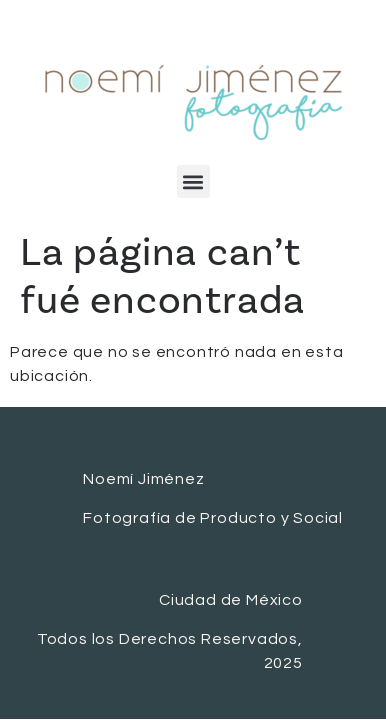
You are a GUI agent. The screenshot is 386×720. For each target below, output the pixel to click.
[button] (193, 181)
